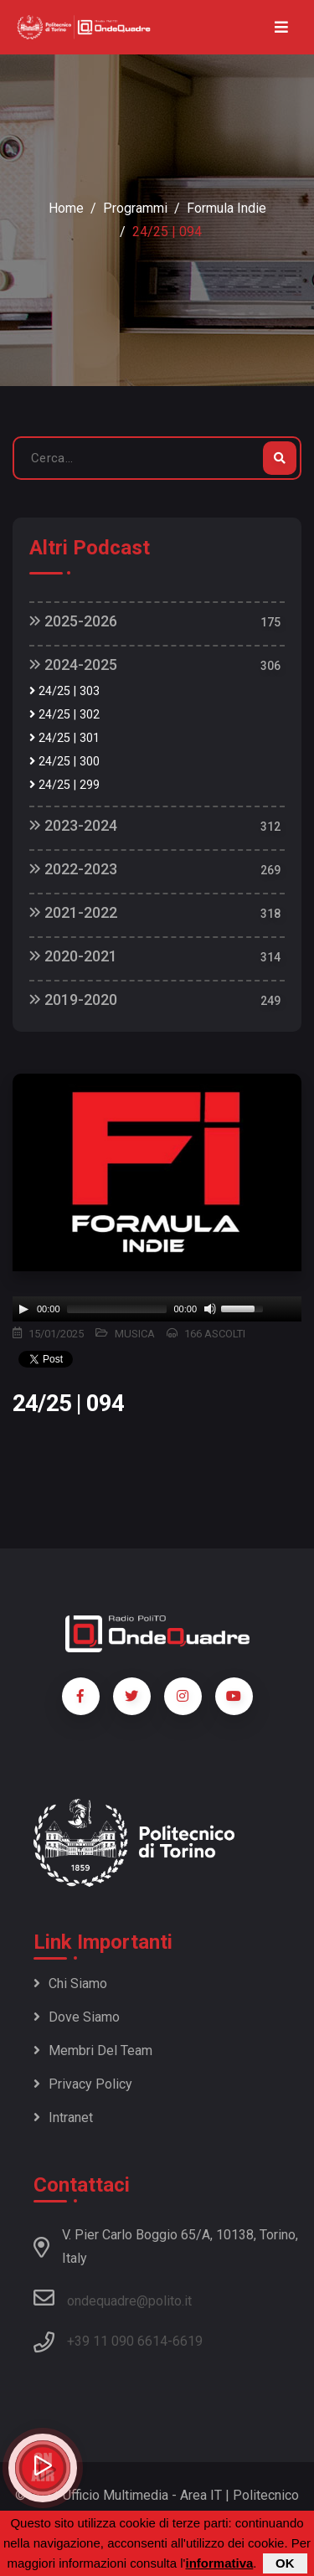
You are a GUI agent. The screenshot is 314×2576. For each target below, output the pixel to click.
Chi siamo (70, 1983)
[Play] (23, 1309)
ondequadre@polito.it (112, 2298)
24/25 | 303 (64, 691)
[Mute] (210, 1309)
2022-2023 (73, 869)
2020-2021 (73, 956)
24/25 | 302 (64, 715)
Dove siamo (76, 2017)
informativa (219, 2563)
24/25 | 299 (64, 785)
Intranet (63, 2117)
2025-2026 (73, 621)
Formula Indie (226, 208)
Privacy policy (82, 2084)
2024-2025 (73, 664)
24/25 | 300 (64, 762)
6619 (187, 2341)
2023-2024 (73, 825)
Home (66, 208)
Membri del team (92, 2050)
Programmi (135, 208)
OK (285, 2563)
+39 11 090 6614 (117, 2341)
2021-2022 (73, 912)
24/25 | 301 (64, 738)
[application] (157, 1308)
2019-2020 (73, 999)
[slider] (117, 1309)
